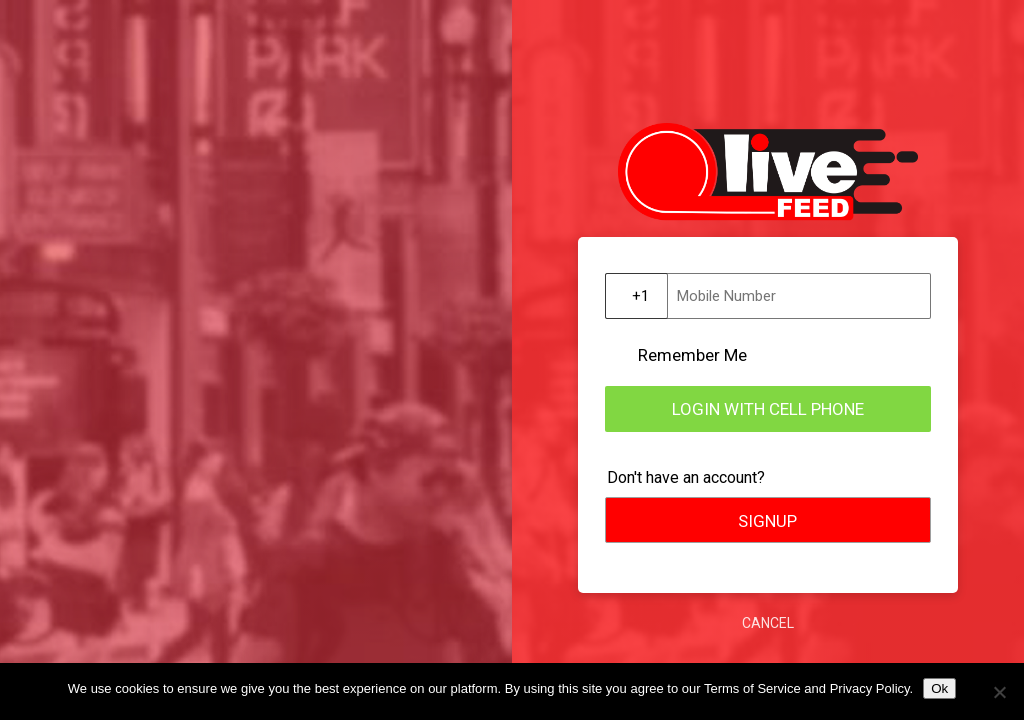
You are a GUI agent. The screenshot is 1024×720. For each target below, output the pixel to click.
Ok (939, 688)
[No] (999, 692)
